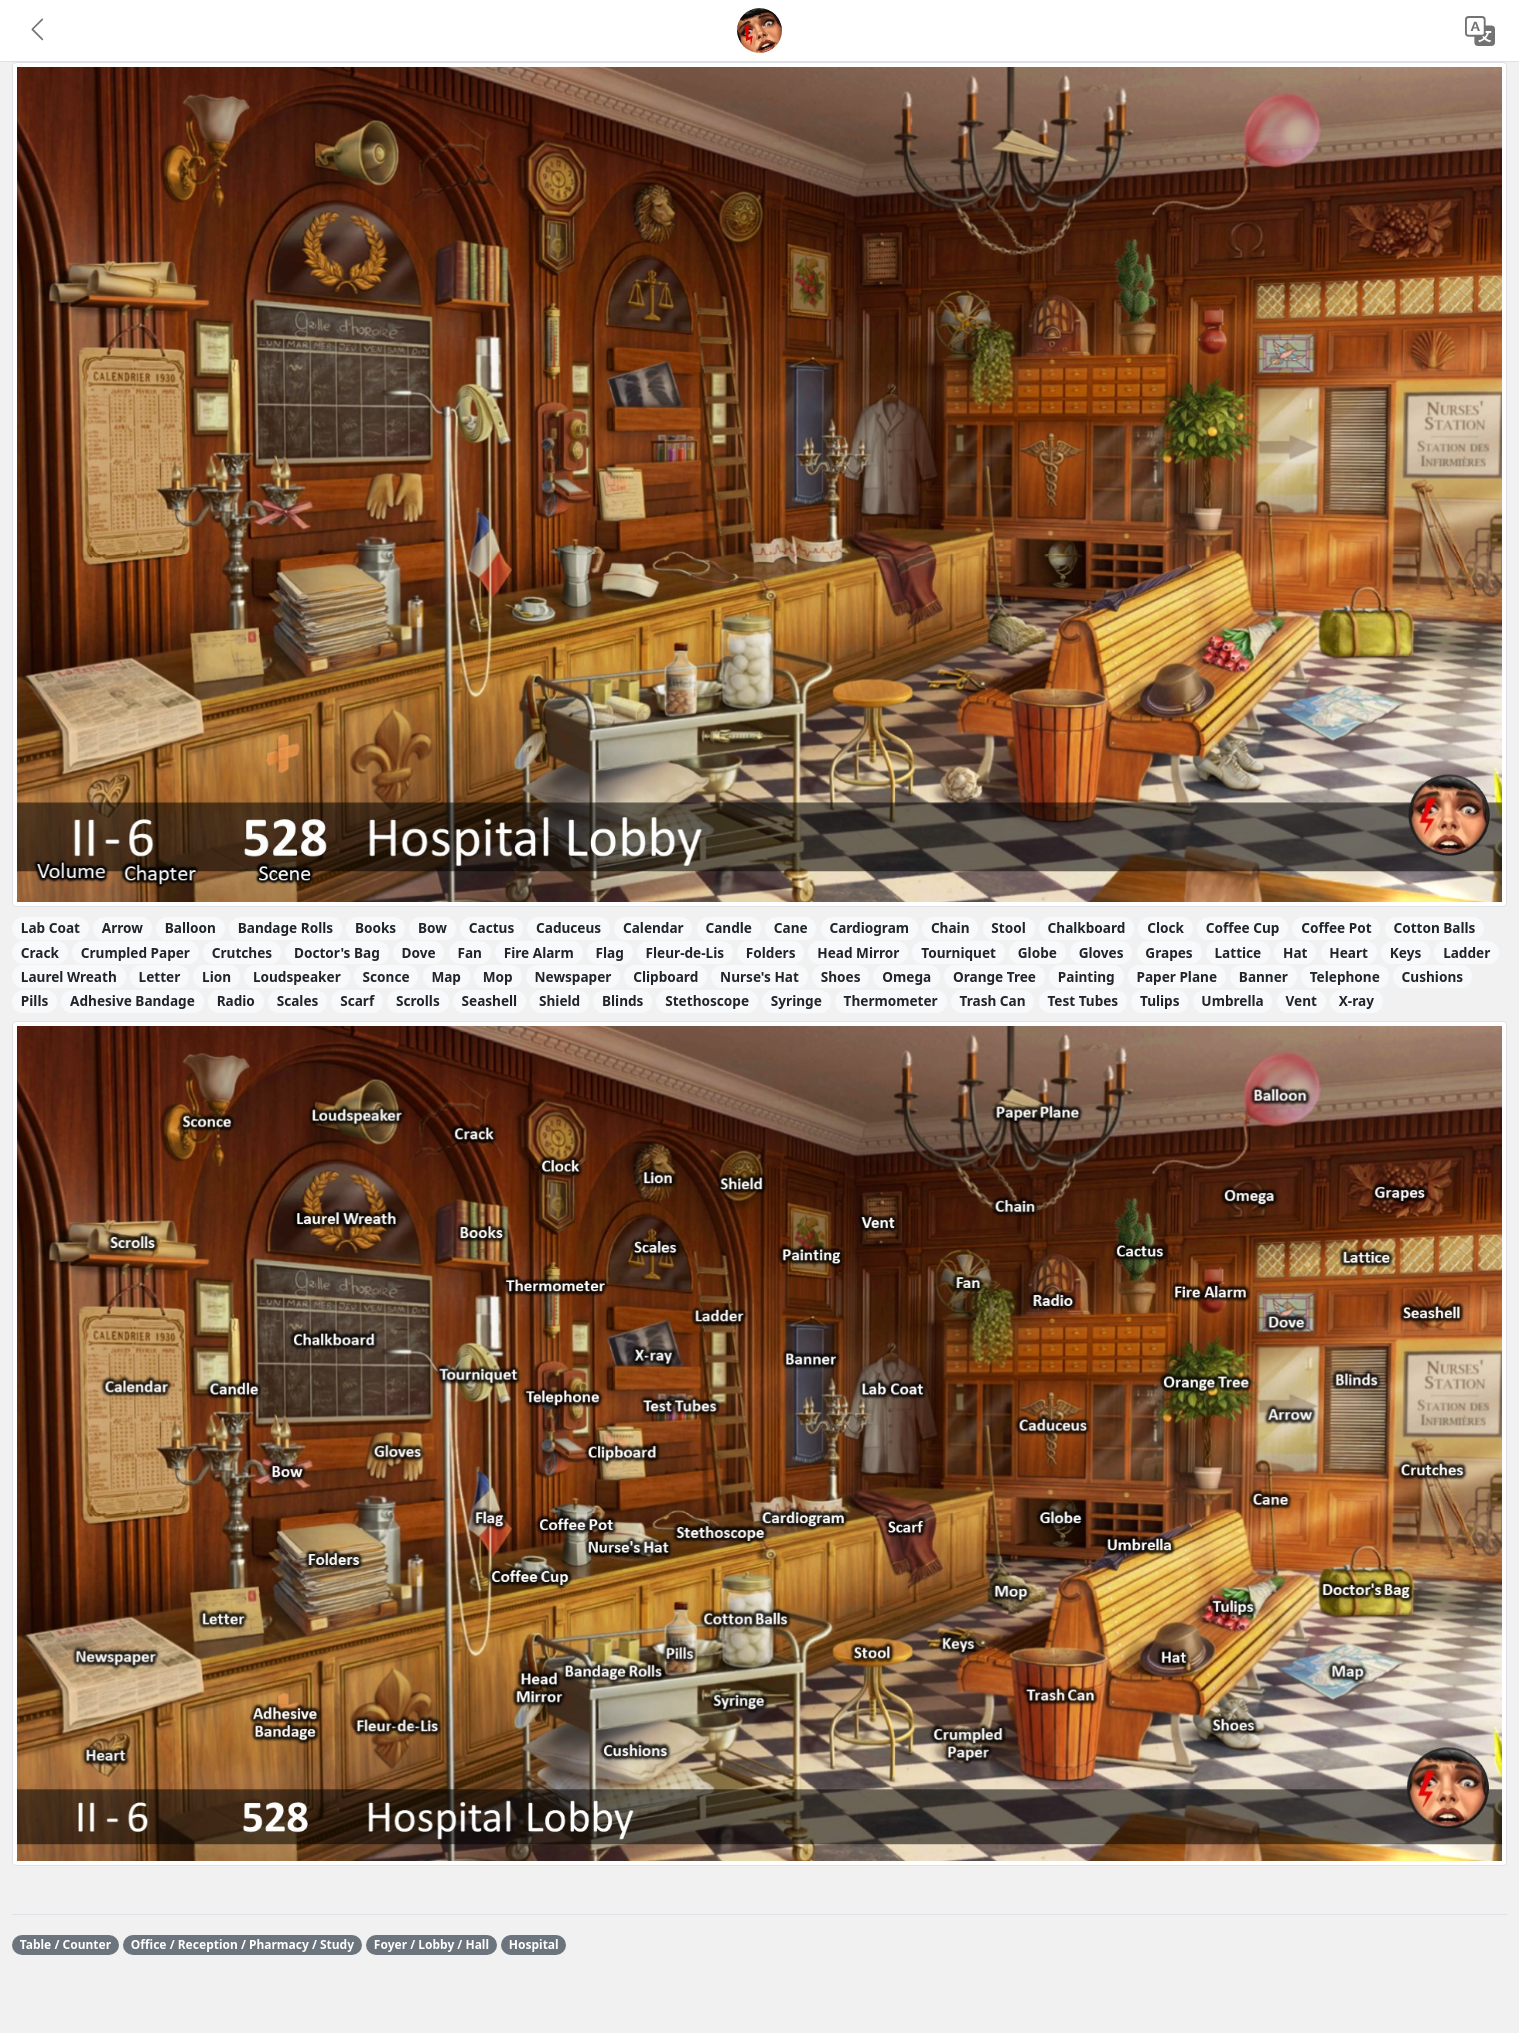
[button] (39, 31)
